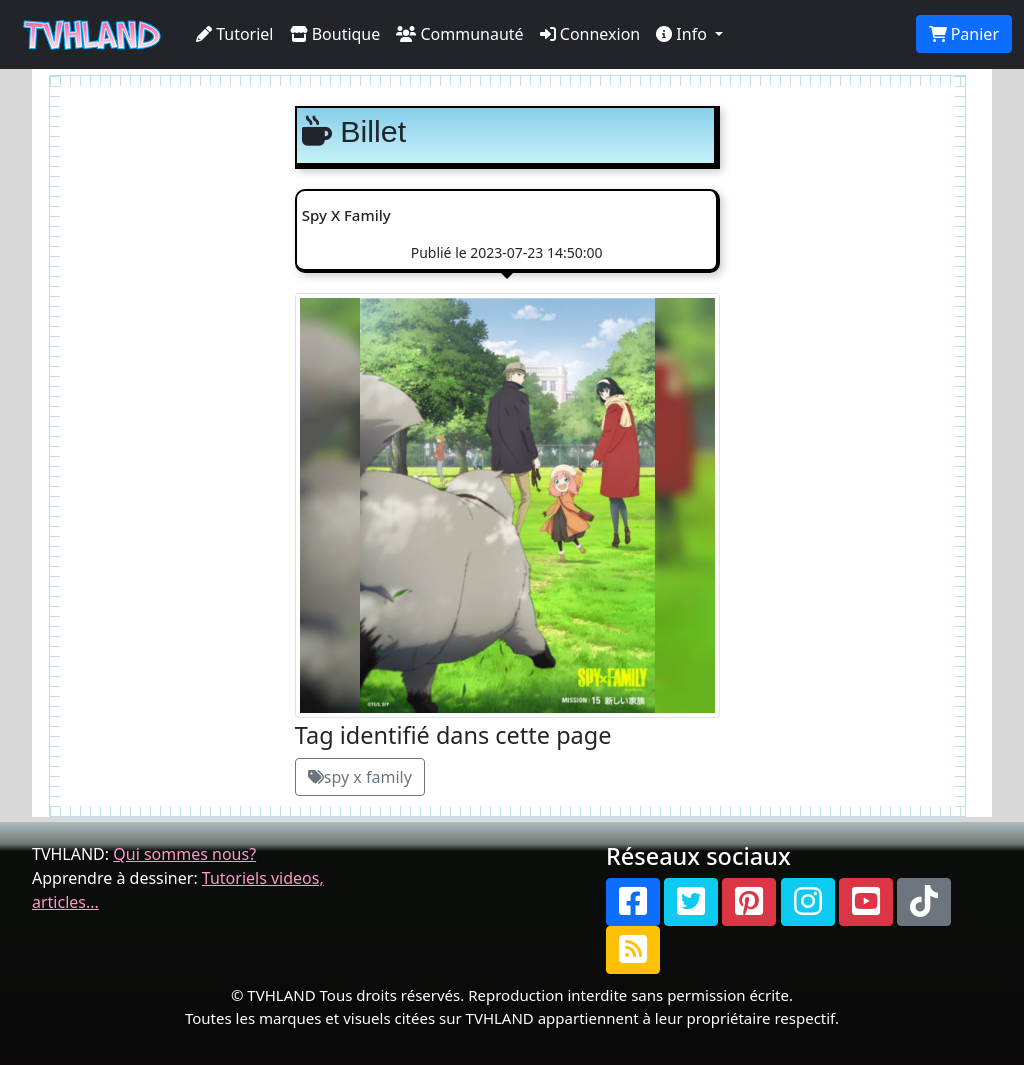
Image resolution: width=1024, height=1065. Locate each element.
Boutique (335, 34)
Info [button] (683, 34)
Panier (964, 34)
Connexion (590, 34)
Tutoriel (235, 34)
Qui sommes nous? (184, 854)
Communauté (459, 34)
